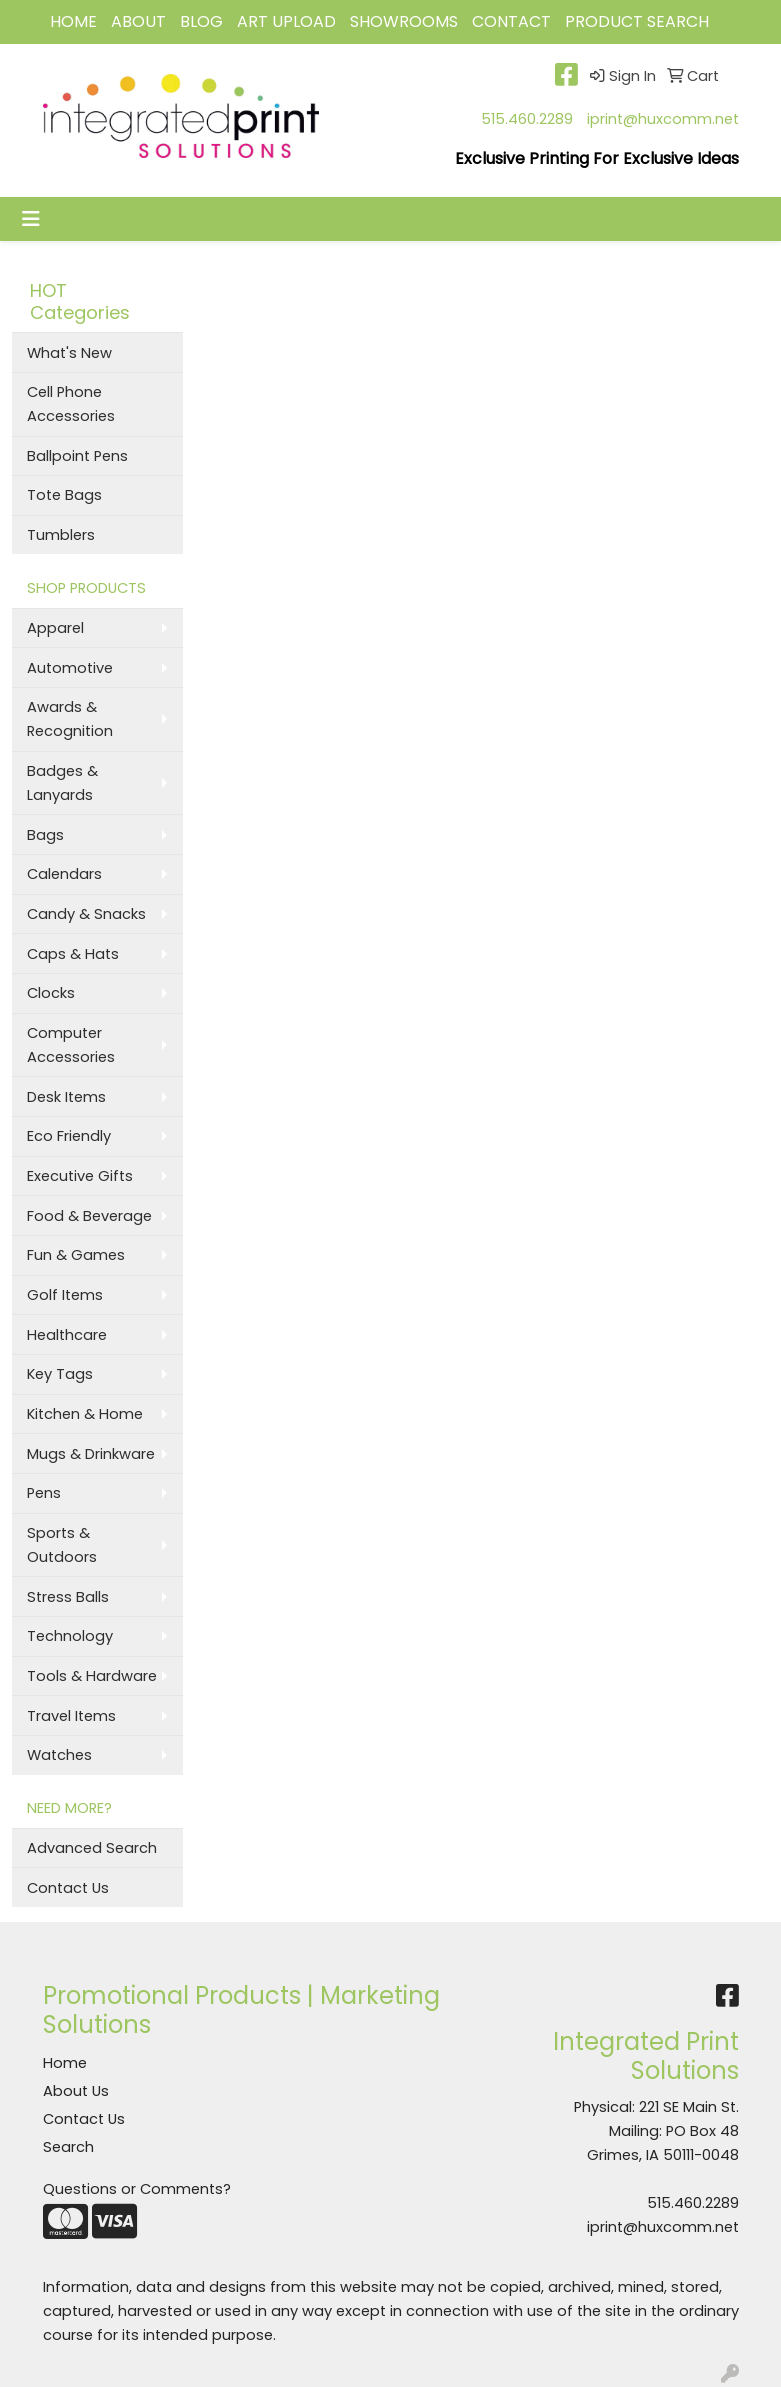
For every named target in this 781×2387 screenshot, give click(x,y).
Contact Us (68, 1888)
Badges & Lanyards (62, 783)
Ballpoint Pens (77, 456)
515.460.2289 (527, 119)
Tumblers (61, 535)
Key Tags (60, 1374)
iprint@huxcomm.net (663, 119)
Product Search (637, 21)
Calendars (64, 874)
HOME (73, 21)
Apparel (55, 628)
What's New (69, 353)
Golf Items (65, 1295)
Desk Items (66, 1097)
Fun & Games (76, 1255)
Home (65, 2063)
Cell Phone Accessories (71, 404)
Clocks (51, 993)
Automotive (70, 668)
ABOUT (138, 21)
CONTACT (511, 21)
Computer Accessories (71, 1045)
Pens (44, 1493)
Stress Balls (68, 1597)
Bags (45, 835)
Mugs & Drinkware (91, 1454)
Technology (70, 1636)
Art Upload (286, 21)
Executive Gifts (80, 1176)
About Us (76, 2091)
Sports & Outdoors (62, 1545)
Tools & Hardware (92, 1676)
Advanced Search (92, 1848)
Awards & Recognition (70, 719)
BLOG (201, 21)
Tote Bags (64, 495)
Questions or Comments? (137, 2189)
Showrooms (404, 21)
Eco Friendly (69, 1136)
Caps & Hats (73, 954)
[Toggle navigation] (31, 219)
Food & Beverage (89, 1216)
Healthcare (67, 1335)
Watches (59, 1755)
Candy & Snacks (86, 914)
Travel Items (71, 1716)
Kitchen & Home (85, 1414)
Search (68, 2147)
